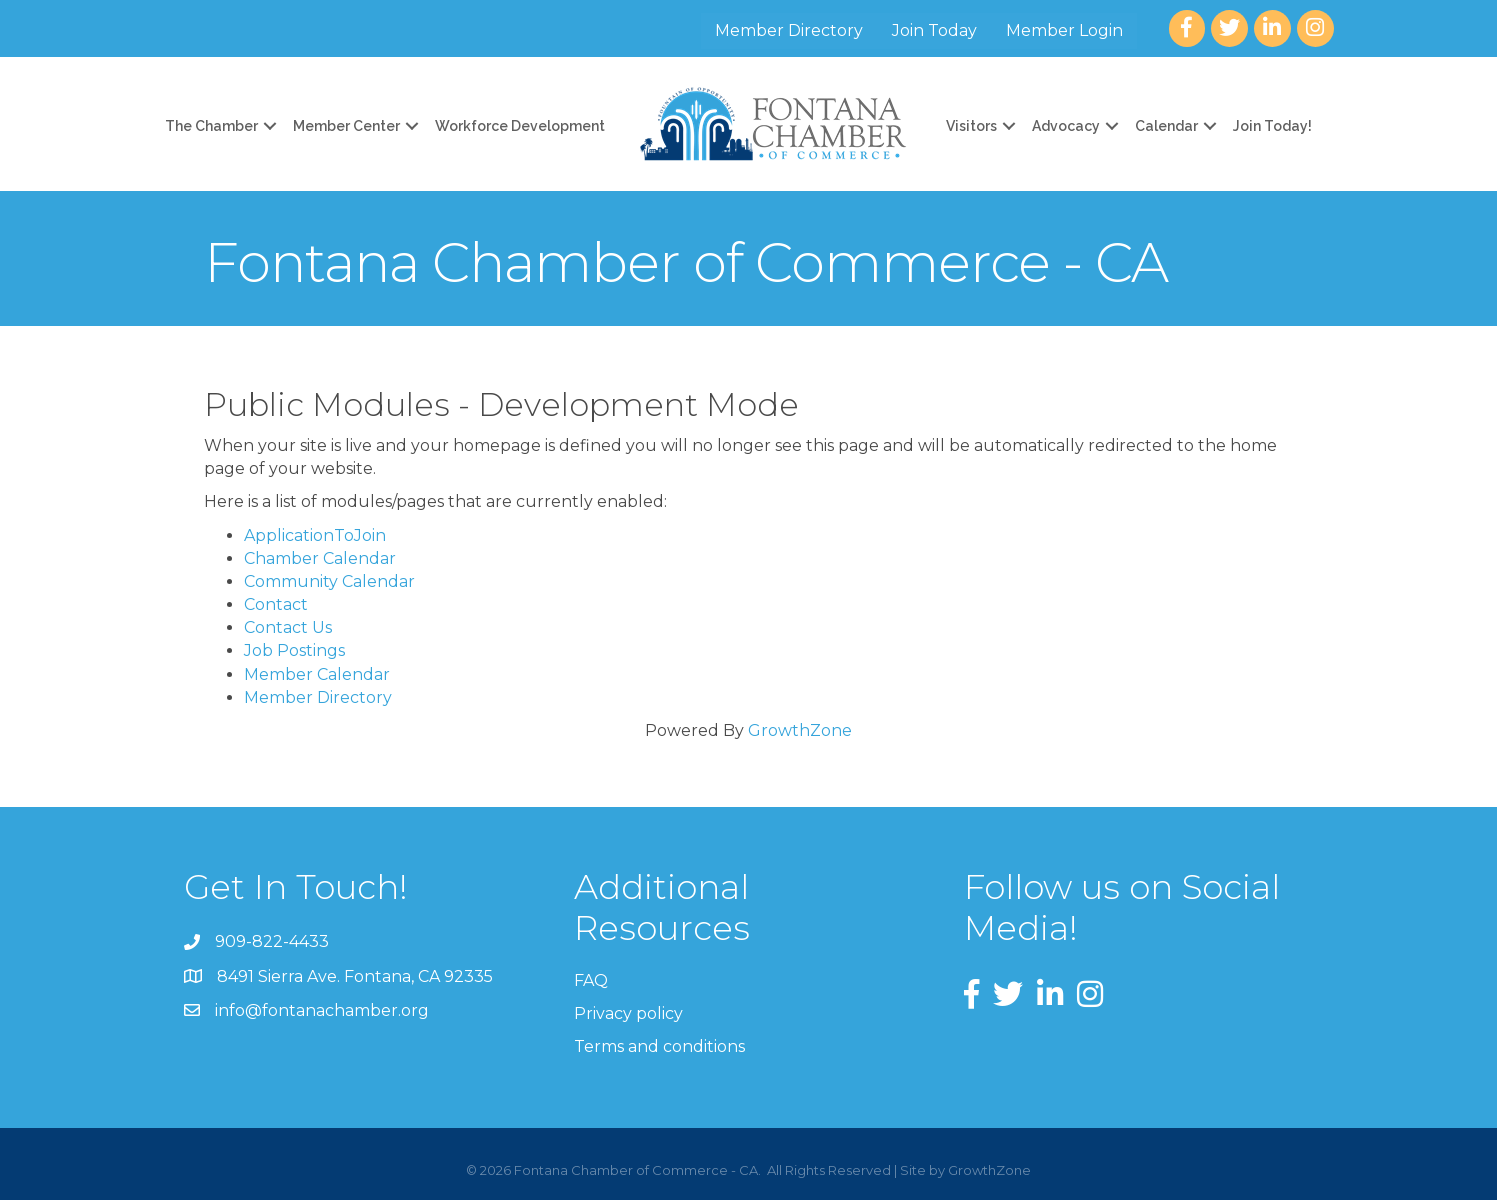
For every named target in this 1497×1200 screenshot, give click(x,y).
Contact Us (288, 627)
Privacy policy (628, 1013)
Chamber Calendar (320, 558)
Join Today (934, 30)
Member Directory (789, 30)
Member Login (1064, 30)
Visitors (971, 126)
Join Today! (1272, 126)
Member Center (346, 126)
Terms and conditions (659, 1046)
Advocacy (1066, 126)
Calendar (1166, 126)
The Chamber (211, 126)
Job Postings (294, 650)
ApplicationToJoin (315, 535)
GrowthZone (800, 730)
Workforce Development (520, 126)
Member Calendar (317, 674)
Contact (276, 604)
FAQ (591, 980)
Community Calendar (329, 581)
